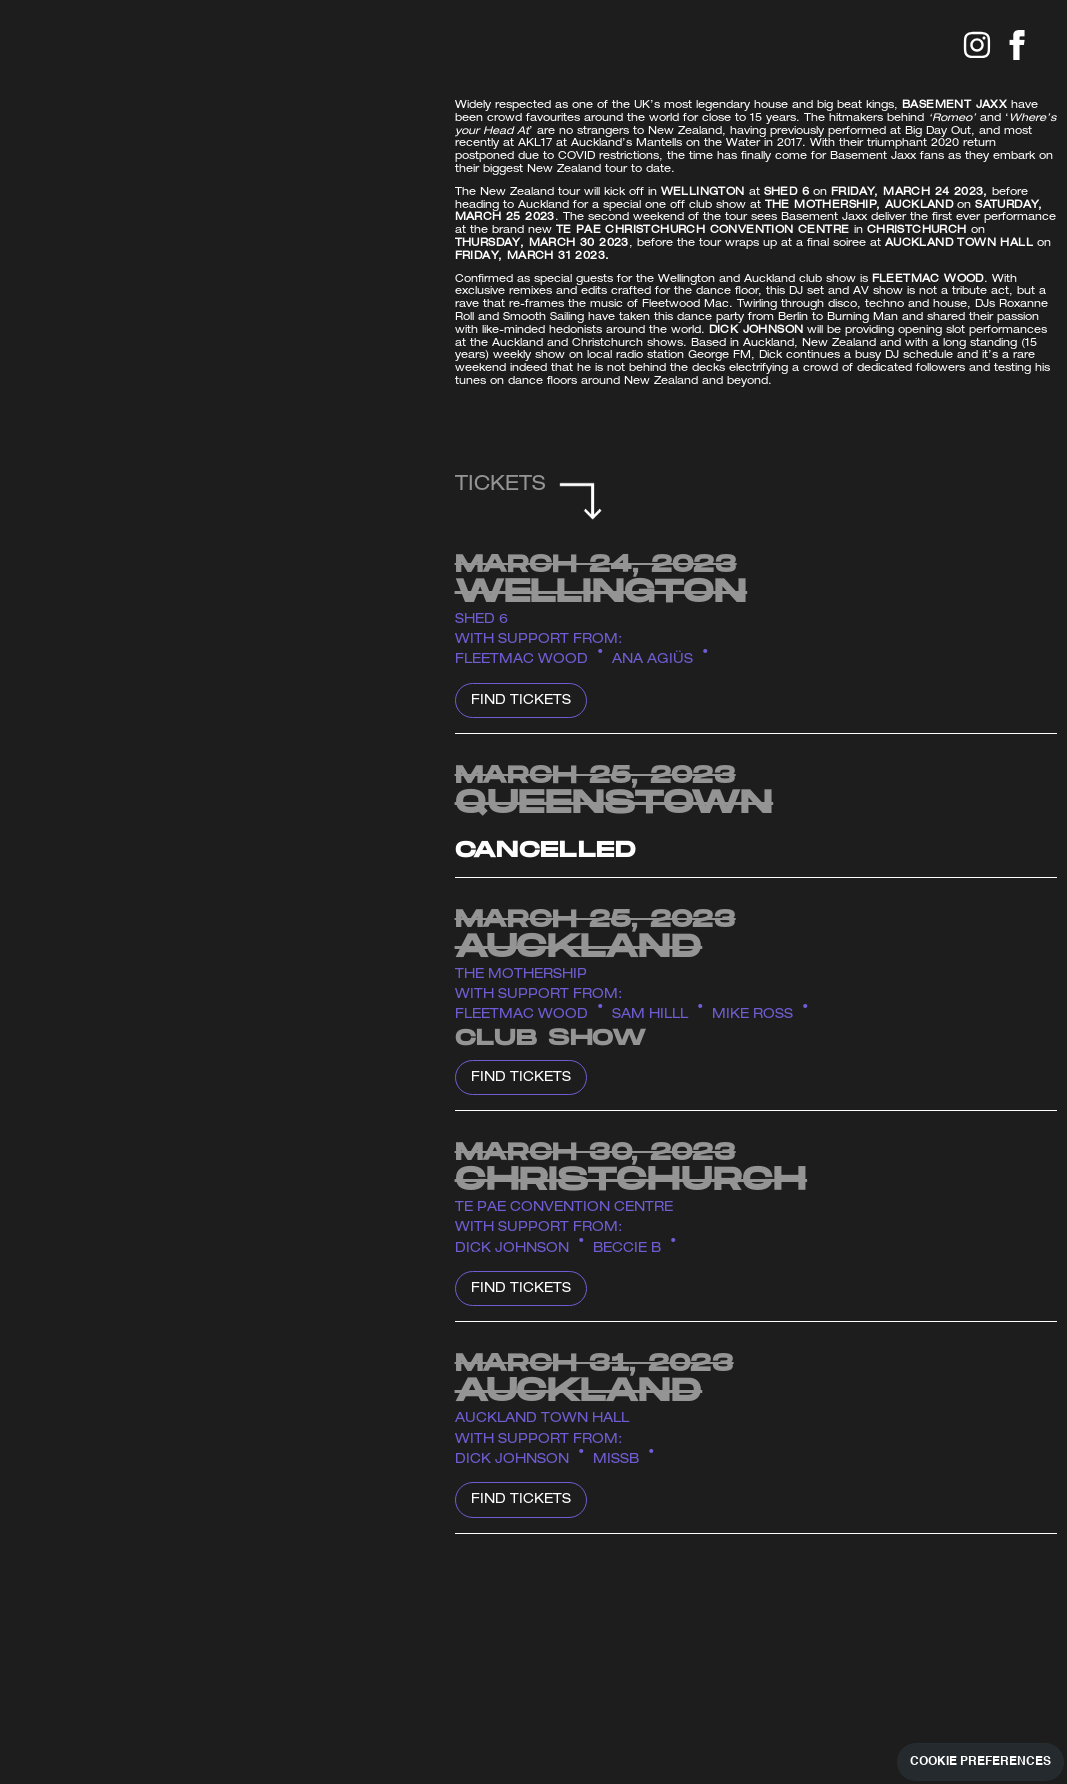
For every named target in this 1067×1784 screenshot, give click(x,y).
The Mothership (521, 975)
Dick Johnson (512, 1249)
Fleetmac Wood (521, 660)
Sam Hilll (650, 1015)
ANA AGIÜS (652, 660)
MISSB (616, 1460)
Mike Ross (752, 1015)
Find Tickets (521, 701)
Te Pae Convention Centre (564, 1208)
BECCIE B (627, 1249)
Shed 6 (481, 620)
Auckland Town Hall (542, 1419)
